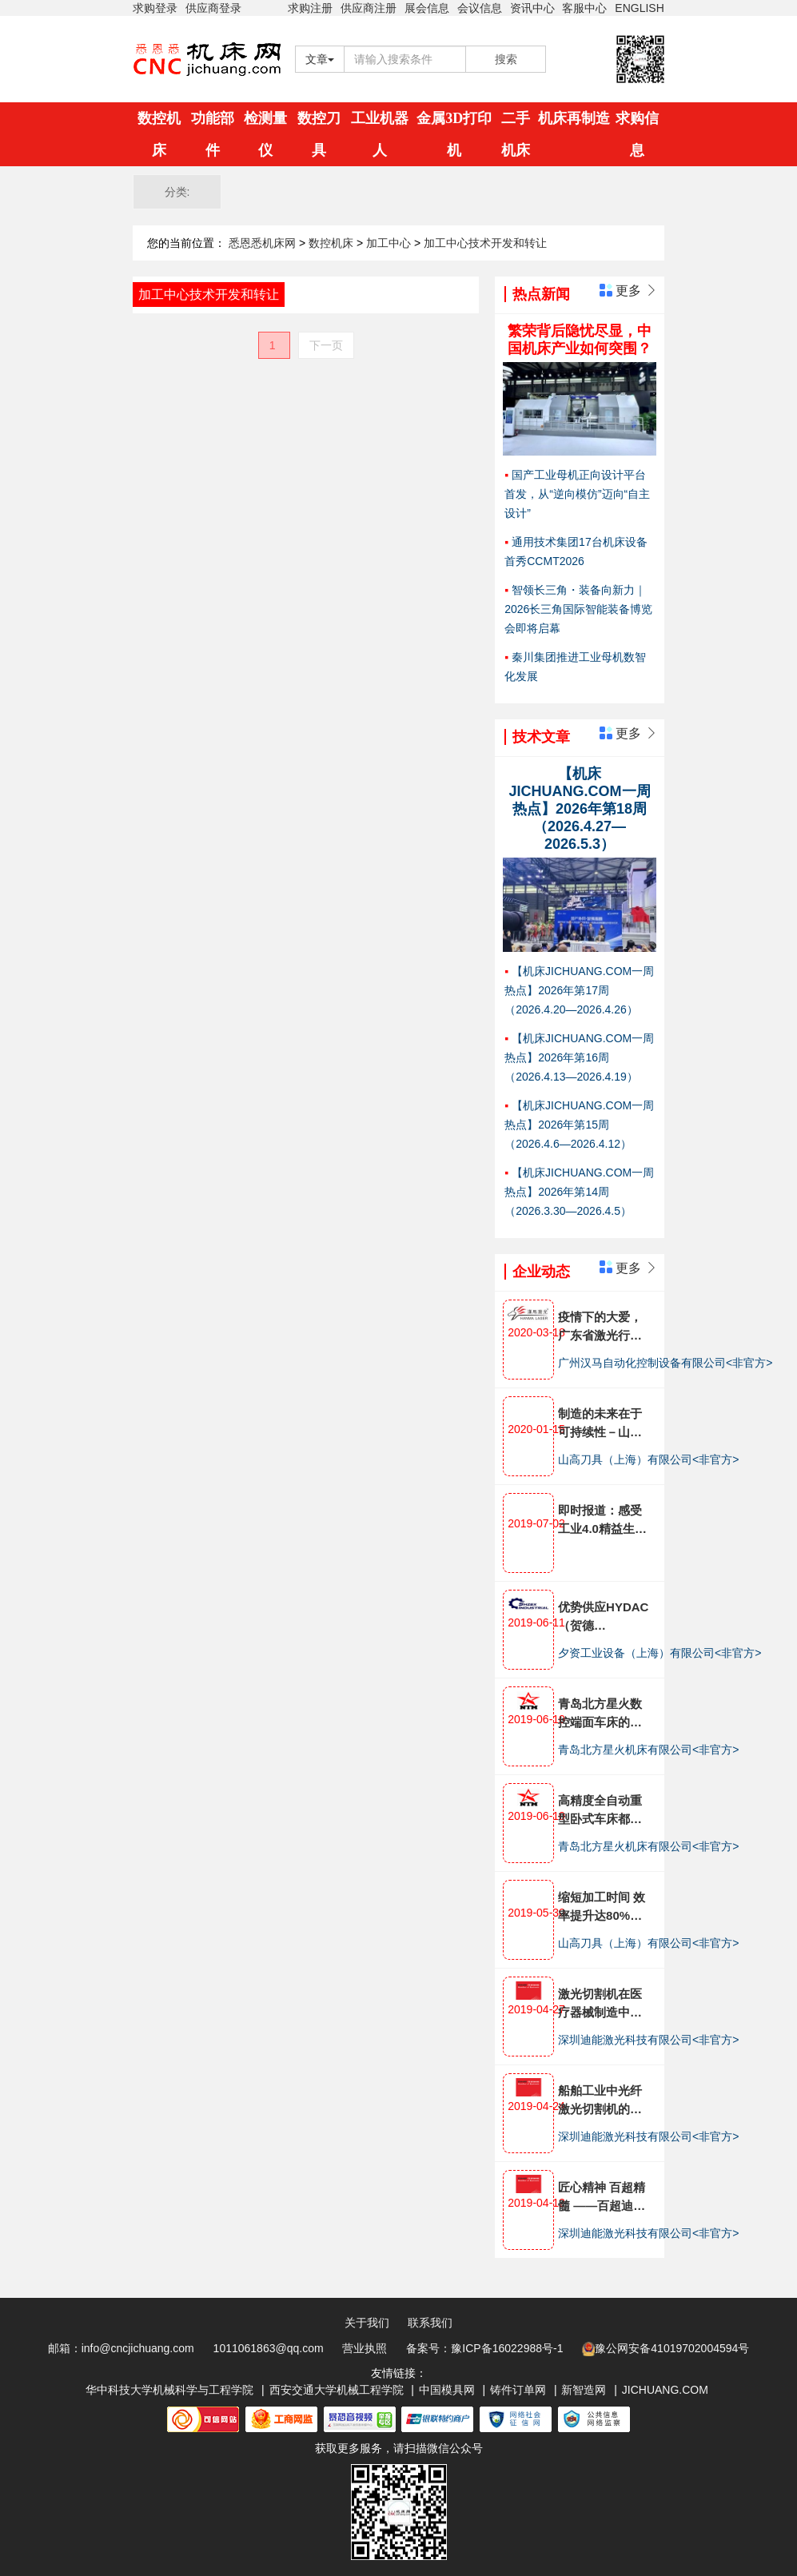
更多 (629, 290)
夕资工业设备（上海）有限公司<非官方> (659, 1652)
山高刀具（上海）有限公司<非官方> (648, 1459)
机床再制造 (574, 118)
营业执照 (364, 2348)
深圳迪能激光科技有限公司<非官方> (648, 2039)
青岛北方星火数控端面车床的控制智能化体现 (600, 1714)
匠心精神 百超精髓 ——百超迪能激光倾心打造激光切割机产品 (601, 2197)
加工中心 (390, 243)
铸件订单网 (518, 2389)
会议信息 (479, 8)
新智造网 (583, 2389)
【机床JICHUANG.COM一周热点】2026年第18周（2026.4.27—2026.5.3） (580, 809)
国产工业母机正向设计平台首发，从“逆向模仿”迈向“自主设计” (577, 494)
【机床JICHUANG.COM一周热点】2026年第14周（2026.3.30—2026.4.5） (579, 1191)
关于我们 (367, 2322)
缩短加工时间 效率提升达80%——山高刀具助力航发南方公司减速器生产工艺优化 (601, 1907)
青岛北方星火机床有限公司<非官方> (648, 1749)
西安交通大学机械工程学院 (336, 2389)
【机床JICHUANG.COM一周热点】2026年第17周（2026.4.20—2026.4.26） (579, 990)
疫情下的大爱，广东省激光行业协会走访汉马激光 (600, 1327)
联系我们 (430, 2322)
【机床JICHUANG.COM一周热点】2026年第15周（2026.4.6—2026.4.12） (579, 1124)
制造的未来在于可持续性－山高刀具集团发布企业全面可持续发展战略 (600, 1424)
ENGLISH (639, 8)
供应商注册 (369, 8)
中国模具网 (447, 2389)
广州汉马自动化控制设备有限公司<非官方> (665, 1362)
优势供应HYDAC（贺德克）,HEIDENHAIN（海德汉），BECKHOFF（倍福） (605, 1617)
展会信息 (426, 8)
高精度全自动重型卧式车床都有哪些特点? (600, 1811)
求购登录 (155, 8)
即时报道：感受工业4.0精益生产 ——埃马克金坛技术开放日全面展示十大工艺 (602, 1520)
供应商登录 (213, 8)
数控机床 (333, 243)
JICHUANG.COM (665, 2389)
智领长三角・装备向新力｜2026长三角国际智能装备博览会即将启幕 (578, 609)
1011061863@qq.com (268, 2348)
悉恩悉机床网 (262, 243)
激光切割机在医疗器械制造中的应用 (600, 2004)
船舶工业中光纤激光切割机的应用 (600, 2101)
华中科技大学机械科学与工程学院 (169, 2389)
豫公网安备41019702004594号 (665, 2349)
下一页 (326, 345)
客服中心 (584, 8)
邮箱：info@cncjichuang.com (121, 2348)
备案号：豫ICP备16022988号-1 (484, 2348)
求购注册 (310, 8)
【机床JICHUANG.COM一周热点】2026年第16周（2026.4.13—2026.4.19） (579, 1057)
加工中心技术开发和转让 (485, 243)
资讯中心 (532, 8)
